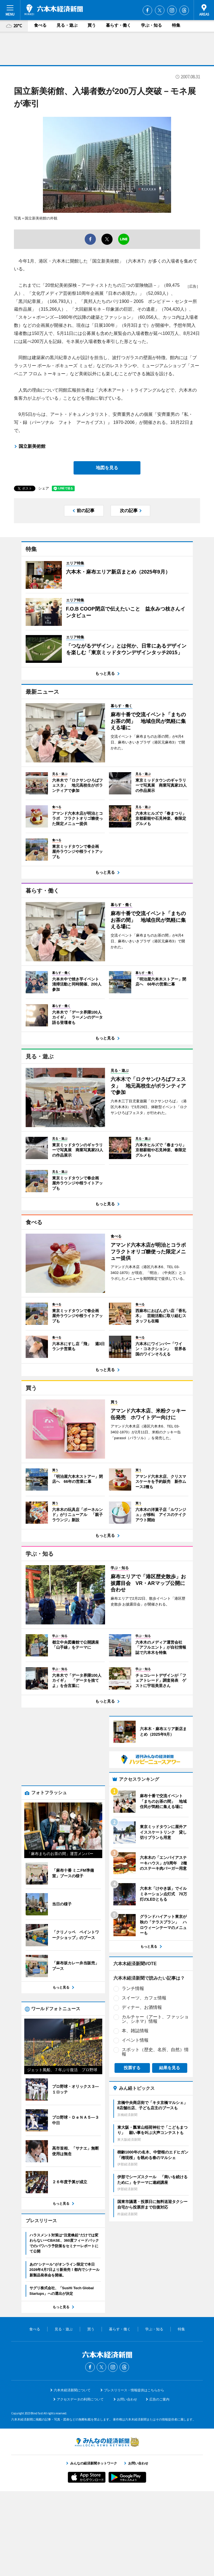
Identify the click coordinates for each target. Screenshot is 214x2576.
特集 (176, 25)
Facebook (147, 10)
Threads (184, 10)
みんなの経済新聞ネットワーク (107, 2527)
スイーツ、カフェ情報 (144, 1962)
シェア (43, 488)
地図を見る (107, 467)
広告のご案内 (159, 2484)
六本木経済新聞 (54, 9)
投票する (132, 2032)
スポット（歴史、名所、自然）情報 (155, 2016)
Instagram (172, 10)
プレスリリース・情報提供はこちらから (134, 2475)
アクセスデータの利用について (80, 2484)
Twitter (159, 10)
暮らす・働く (118, 25)
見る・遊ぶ (67, 25)
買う (91, 25)
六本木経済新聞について (72, 2475)
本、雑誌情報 (135, 1995)
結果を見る (169, 2032)
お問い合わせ (127, 2484)
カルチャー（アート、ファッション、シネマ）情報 (155, 1983)
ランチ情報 (133, 1953)
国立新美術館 (32, 446)
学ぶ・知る (151, 25)
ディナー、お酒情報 (142, 1972)
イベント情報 (135, 2004)
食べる (40, 25)
